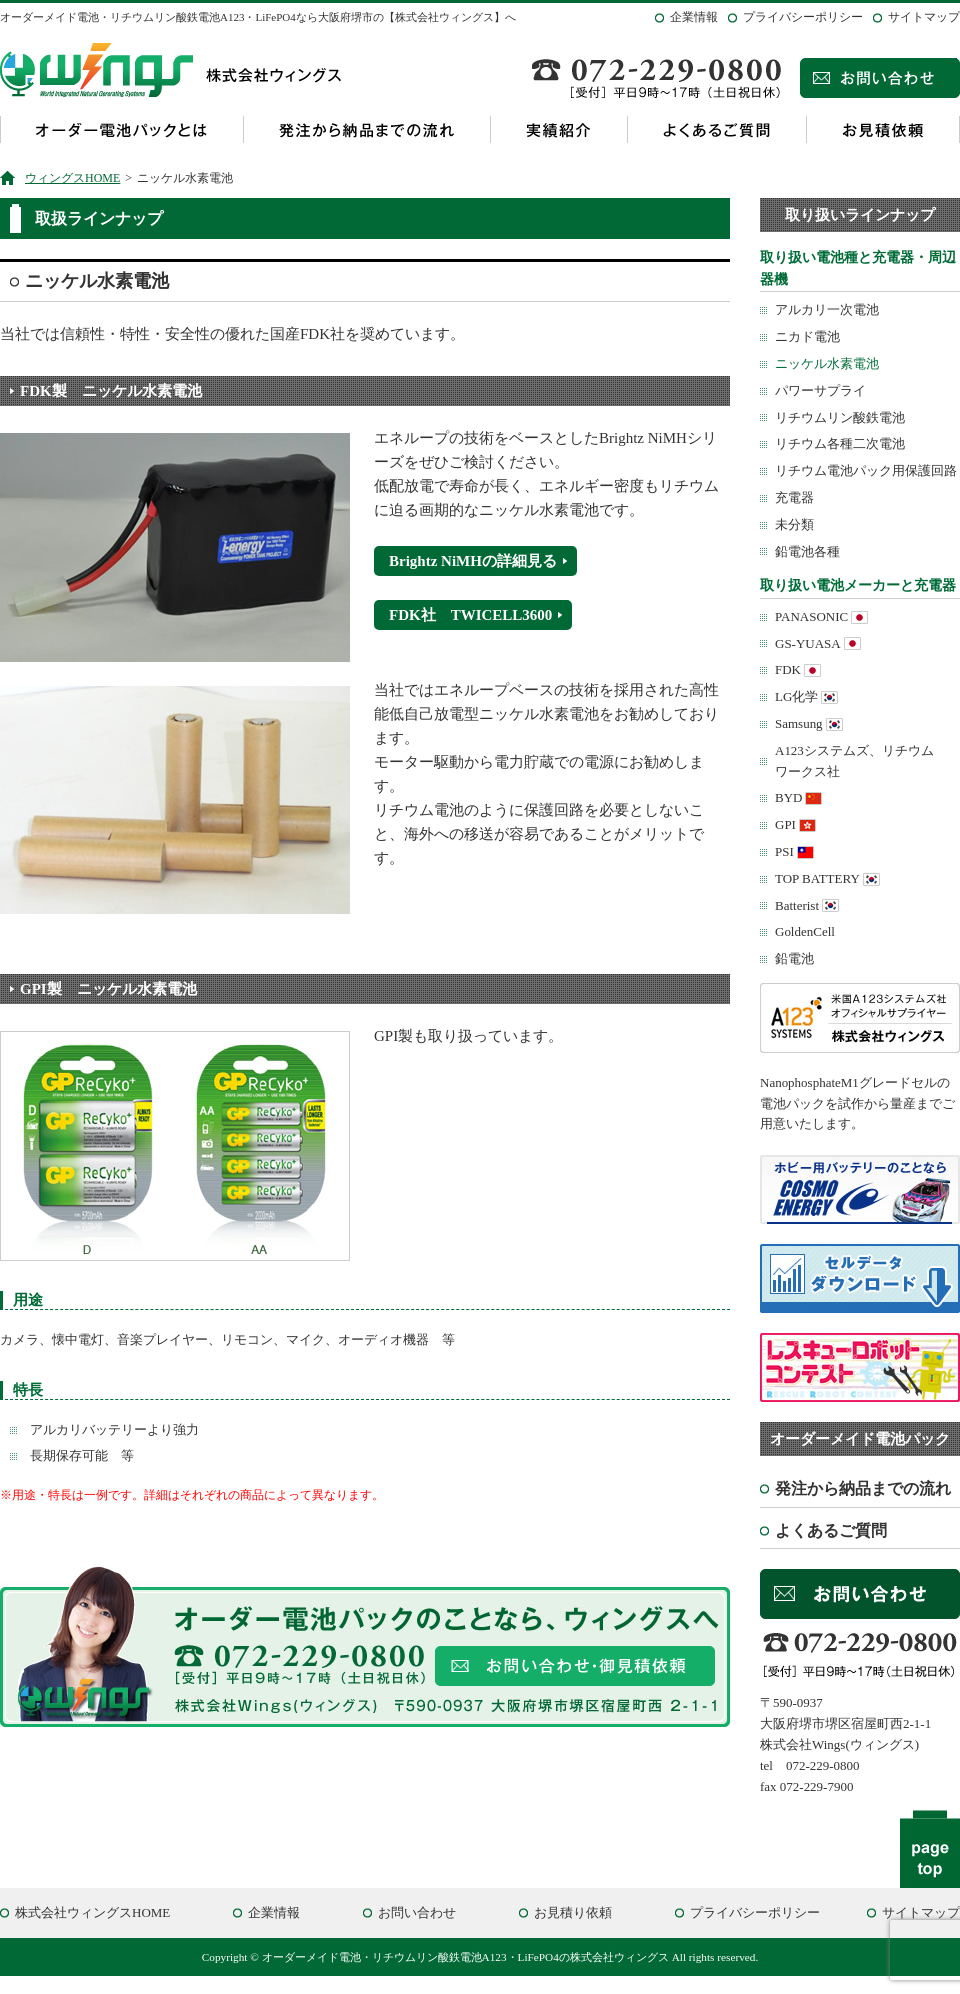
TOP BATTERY (817, 878)
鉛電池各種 (807, 551)
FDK (788, 669)
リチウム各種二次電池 (840, 443)
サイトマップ (924, 17)
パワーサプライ (820, 390)
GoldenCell (805, 931)
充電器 (794, 497)
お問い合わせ (417, 1912)
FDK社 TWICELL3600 (470, 615)
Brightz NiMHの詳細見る (473, 561)
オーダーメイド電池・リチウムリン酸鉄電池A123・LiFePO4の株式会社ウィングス (465, 1957)
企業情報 (694, 17)
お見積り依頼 (573, 1912)
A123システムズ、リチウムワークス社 (854, 761)
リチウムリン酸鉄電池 (840, 417)
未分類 (794, 524)
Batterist (797, 905)
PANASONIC (811, 616)
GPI (785, 824)
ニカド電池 (807, 336)
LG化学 (796, 696)
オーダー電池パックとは (121, 129)
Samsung (799, 723)
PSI (784, 851)
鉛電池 (794, 958)
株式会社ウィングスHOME (92, 1912)
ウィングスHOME (72, 178)
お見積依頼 (883, 129)
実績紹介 (558, 129)
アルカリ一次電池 (827, 309)
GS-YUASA (808, 643)
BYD (788, 797)
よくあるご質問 (716, 129)
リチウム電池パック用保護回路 (866, 470)
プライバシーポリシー (803, 17)
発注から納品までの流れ (366, 129)
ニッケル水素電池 (827, 363)
